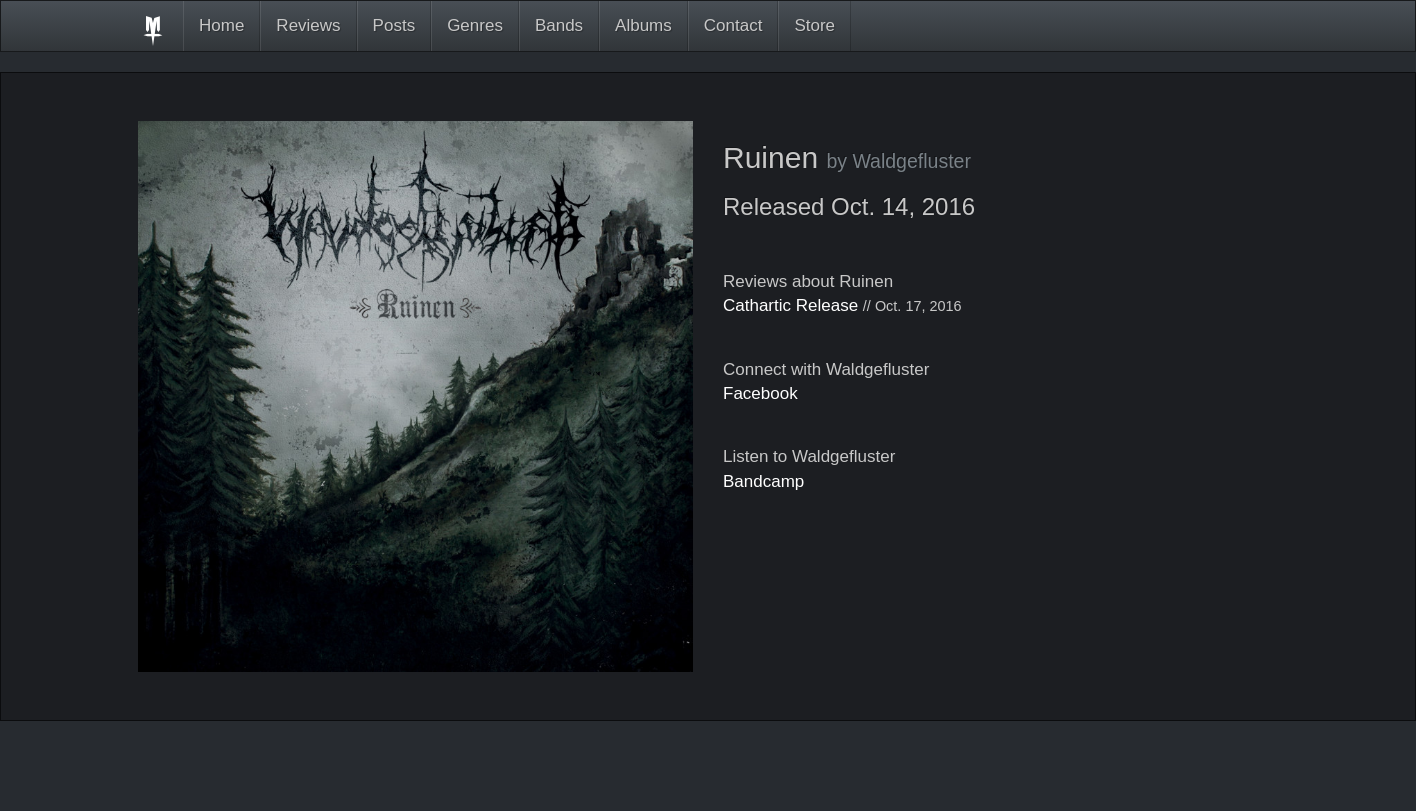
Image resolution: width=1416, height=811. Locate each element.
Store (814, 25)
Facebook (760, 393)
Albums (643, 25)
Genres (475, 25)
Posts (394, 25)
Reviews (308, 25)
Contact (733, 25)
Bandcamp (763, 481)
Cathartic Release (790, 305)
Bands (559, 25)
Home (221, 25)
